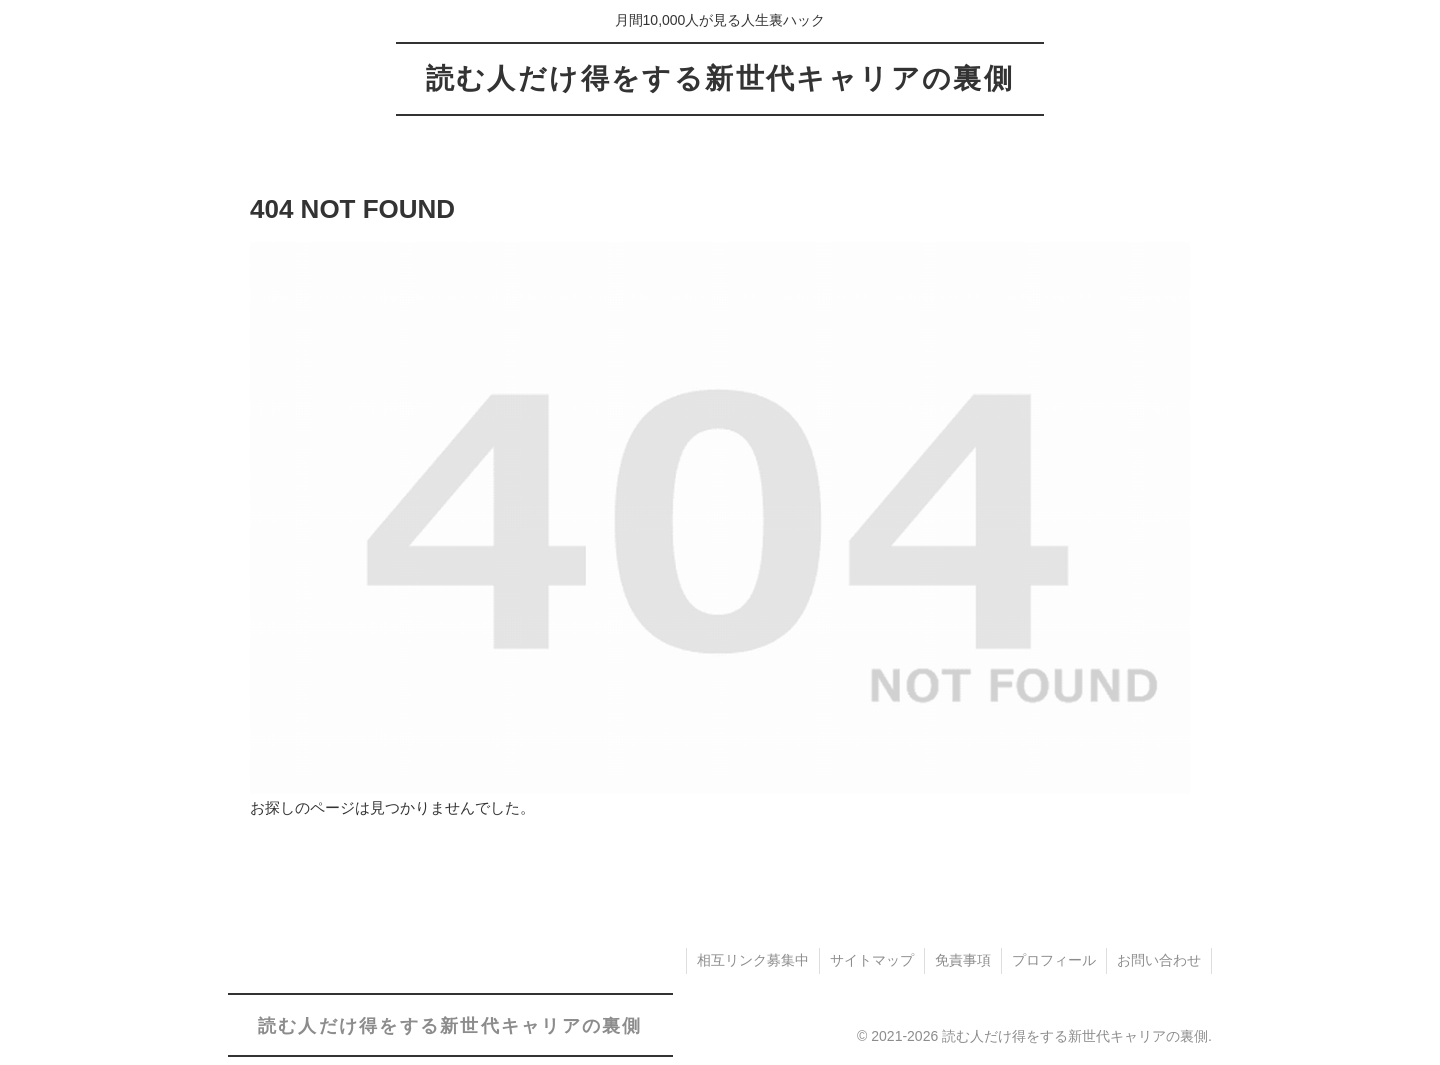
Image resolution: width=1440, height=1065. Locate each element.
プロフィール (1054, 960)
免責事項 (963, 960)
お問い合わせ (1159, 960)
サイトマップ (872, 960)
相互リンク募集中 (753, 960)
